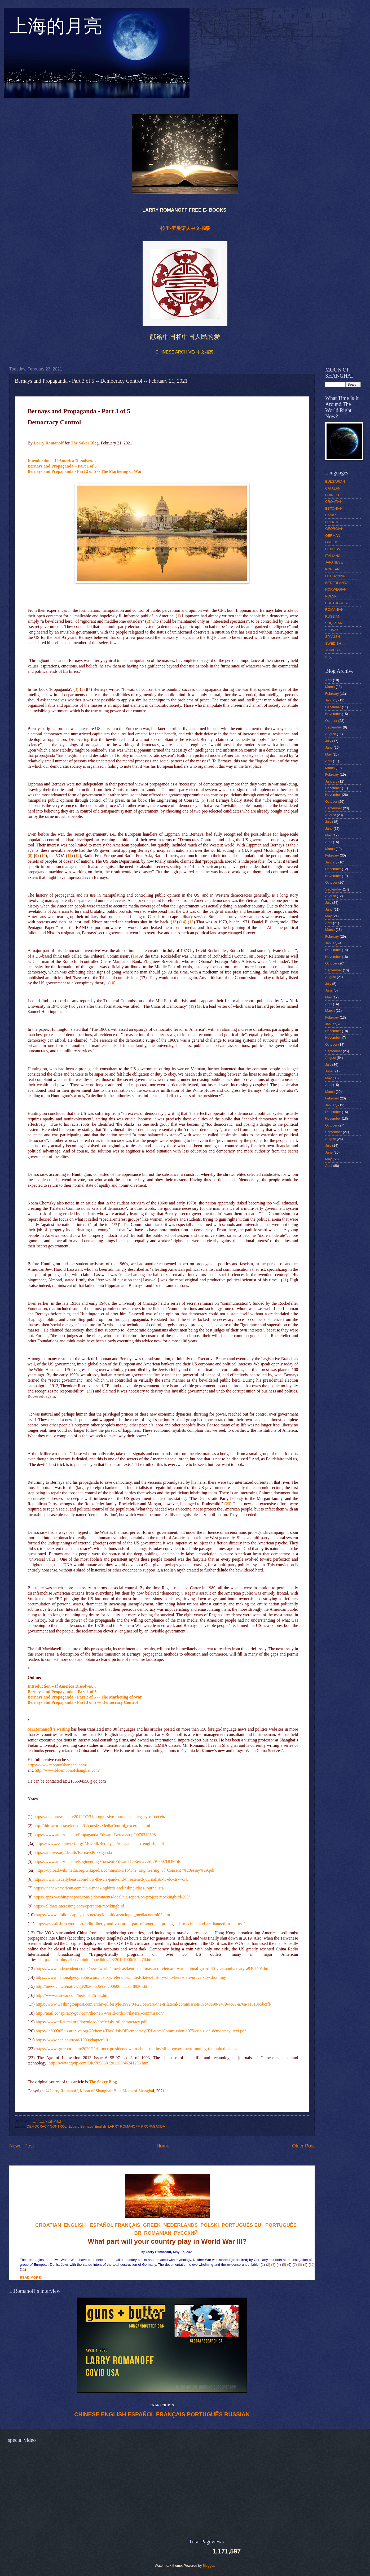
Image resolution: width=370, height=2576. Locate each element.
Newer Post (21, 2146)
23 (228, 1503)
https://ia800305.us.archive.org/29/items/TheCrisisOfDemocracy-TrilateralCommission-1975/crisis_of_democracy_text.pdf (141, 2031)
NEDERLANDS (337, 583)
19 (192, 1006)
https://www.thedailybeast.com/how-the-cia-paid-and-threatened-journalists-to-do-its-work (111, 1879)
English (100, 2126)
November (333, 714)
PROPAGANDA (153, 2126)
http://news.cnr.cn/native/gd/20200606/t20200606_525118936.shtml (94, 1986)
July (328, 741)
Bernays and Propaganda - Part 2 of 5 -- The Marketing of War (85, 471)
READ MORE (30, 2278)
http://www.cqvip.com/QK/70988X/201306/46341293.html (99, 2063)
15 (191, 922)
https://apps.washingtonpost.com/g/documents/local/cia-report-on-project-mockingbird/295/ (112, 1897)
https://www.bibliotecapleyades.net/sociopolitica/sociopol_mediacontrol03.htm (103, 1915)
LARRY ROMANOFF (123, 2126)
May (328, 754)
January (331, 700)
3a (83, 689)
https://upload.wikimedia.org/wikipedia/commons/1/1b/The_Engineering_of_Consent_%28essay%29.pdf (125, 1870)
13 (174, 922)
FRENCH (332, 522)
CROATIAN (334, 502)
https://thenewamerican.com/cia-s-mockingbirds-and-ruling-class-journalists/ (99, 1888)
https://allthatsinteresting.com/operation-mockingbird (79, 1906)
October (331, 721)
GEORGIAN (334, 529)
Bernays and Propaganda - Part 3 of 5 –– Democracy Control (83, 1702)
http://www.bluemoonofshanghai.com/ (67, 1770)
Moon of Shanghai (95, 2091)
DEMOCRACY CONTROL (47, 2126)
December (333, 707)
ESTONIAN (334, 508)
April (328, 680)
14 (183, 922)
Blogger (208, 2566)
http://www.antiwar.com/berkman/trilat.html (73, 1995)
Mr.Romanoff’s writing (49, 1729)
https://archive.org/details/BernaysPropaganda (73, 1852)
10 (43, 855)
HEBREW (332, 549)
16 (135, 956)
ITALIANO (333, 556)
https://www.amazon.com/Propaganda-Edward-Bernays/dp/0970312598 (95, 1834)
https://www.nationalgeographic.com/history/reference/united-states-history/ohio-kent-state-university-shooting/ (131, 1977)
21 (284, 1280)
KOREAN (332, 569)
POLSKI (331, 596)
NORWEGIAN (336, 589)
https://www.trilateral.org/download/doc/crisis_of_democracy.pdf (91, 2022)
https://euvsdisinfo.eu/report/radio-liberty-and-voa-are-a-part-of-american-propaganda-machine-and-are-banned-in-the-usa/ (140, 1924)
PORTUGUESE (337, 603)
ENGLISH (113, 2414)
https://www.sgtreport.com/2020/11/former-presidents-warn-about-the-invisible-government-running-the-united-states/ (136, 2048)
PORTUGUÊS (205, 2414)
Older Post (303, 2146)
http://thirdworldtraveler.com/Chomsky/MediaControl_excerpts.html (92, 1825)
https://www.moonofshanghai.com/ (57, 1765)
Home (163, 2146)
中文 (328, 657)
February (332, 694)
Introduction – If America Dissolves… (62, 461)
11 (69, 855)
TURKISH (332, 650)
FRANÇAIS (127, 2225)
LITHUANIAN (335, 576)
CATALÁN (332, 488)
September (333, 727)
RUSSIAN (237, 2414)
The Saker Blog (85, 443)
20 (200, 1006)
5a (211, 800)
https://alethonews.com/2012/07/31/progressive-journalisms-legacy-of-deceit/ (99, 1816)
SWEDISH (333, 643)
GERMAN (332, 536)
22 (90, 1391)
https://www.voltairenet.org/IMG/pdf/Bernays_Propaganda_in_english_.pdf (100, 1843)
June (329, 747)
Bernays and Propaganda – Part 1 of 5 (62, 466)
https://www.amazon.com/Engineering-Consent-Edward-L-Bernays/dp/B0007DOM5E (107, 1861)
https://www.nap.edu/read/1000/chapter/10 (72, 2040)
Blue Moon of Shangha (133, 2091)
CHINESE (86, 2414)
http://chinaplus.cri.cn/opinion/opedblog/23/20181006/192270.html (97, 1959)
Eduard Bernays (80, 2126)
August (330, 734)
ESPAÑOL (141, 2414)
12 (78, 855)
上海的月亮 (55, 29)
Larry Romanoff (49, 443)
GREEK (331, 542)
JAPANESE (334, 562)
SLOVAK (332, 630)
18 (112, 983)
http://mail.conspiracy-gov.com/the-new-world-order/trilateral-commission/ (100, 2013)
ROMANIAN (334, 610)
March (330, 687)
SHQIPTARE (335, 623)
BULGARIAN (335, 481)
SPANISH (332, 637)
